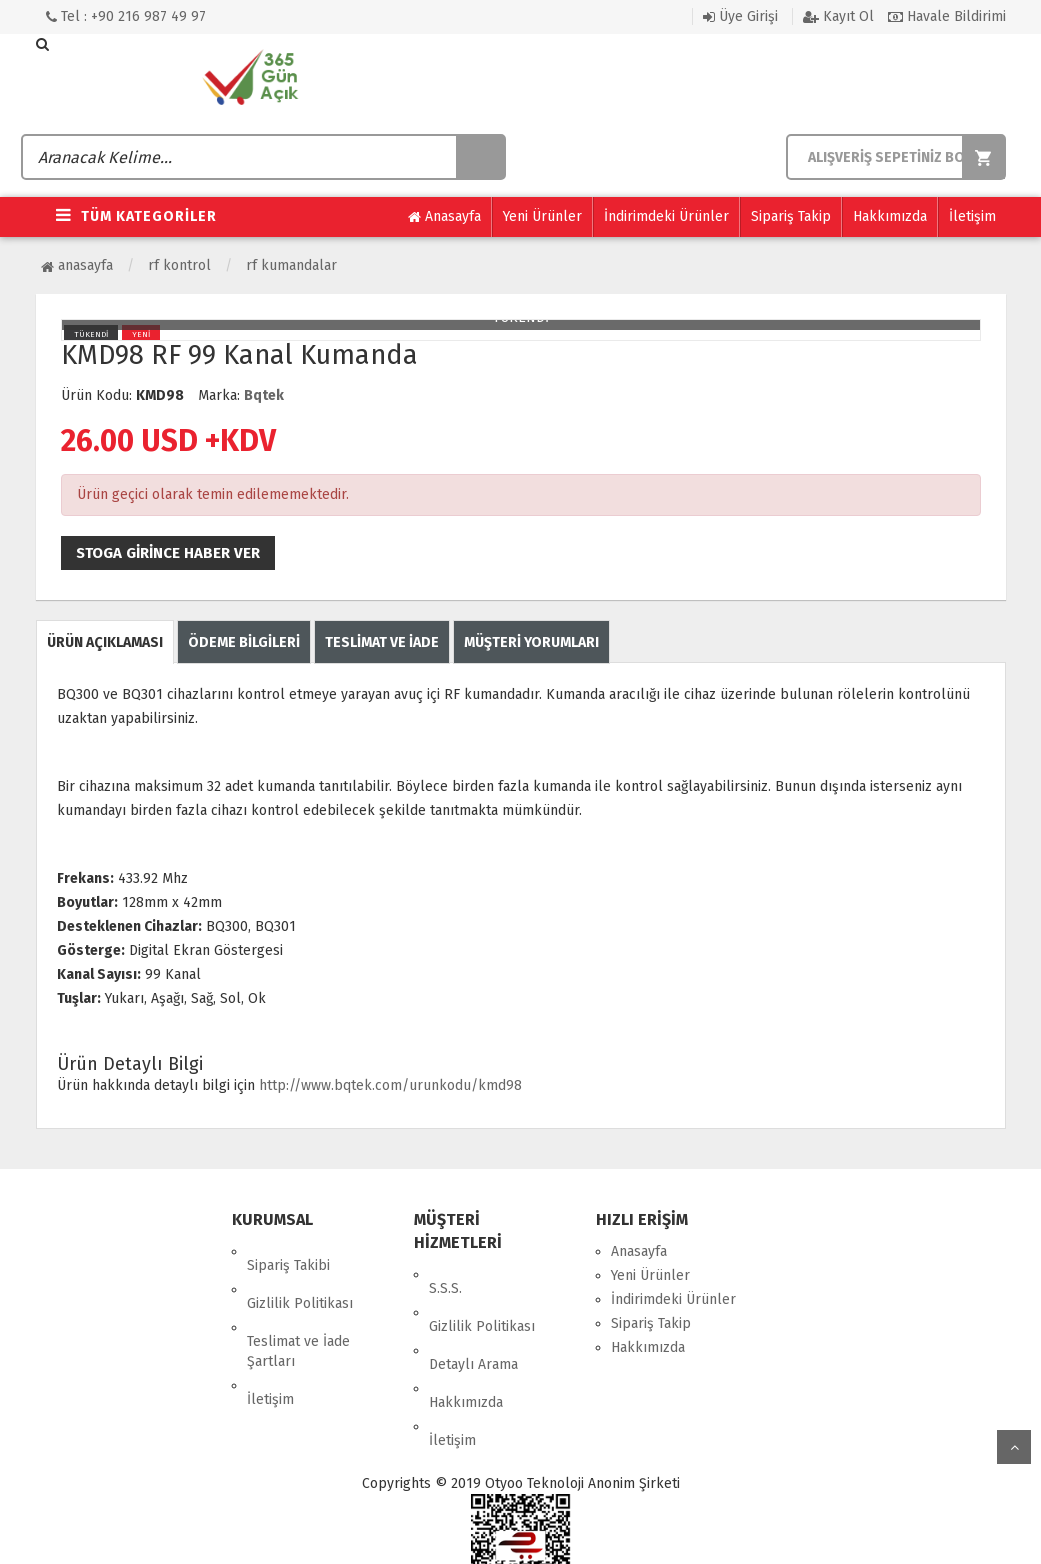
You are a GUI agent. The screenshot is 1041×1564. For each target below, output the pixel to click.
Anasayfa (444, 217)
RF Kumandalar (291, 265)
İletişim (972, 216)
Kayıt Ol (838, 16)
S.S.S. (445, 1274)
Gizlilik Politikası (300, 1275)
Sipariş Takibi (288, 1251)
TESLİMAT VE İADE (382, 642)
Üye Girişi (740, 16)
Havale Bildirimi (947, 16)
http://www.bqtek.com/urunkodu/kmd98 (390, 1085)
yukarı (1014, 1447)
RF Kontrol (179, 265)
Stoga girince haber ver (168, 553)
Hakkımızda (890, 216)
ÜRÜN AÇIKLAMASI (105, 642)
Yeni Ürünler (542, 216)
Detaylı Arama (473, 1322)
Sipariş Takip (791, 216)
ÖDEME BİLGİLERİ (244, 642)
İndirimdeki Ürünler (666, 216)
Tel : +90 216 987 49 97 (126, 16)
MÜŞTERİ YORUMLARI (531, 642)
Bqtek (264, 395)
